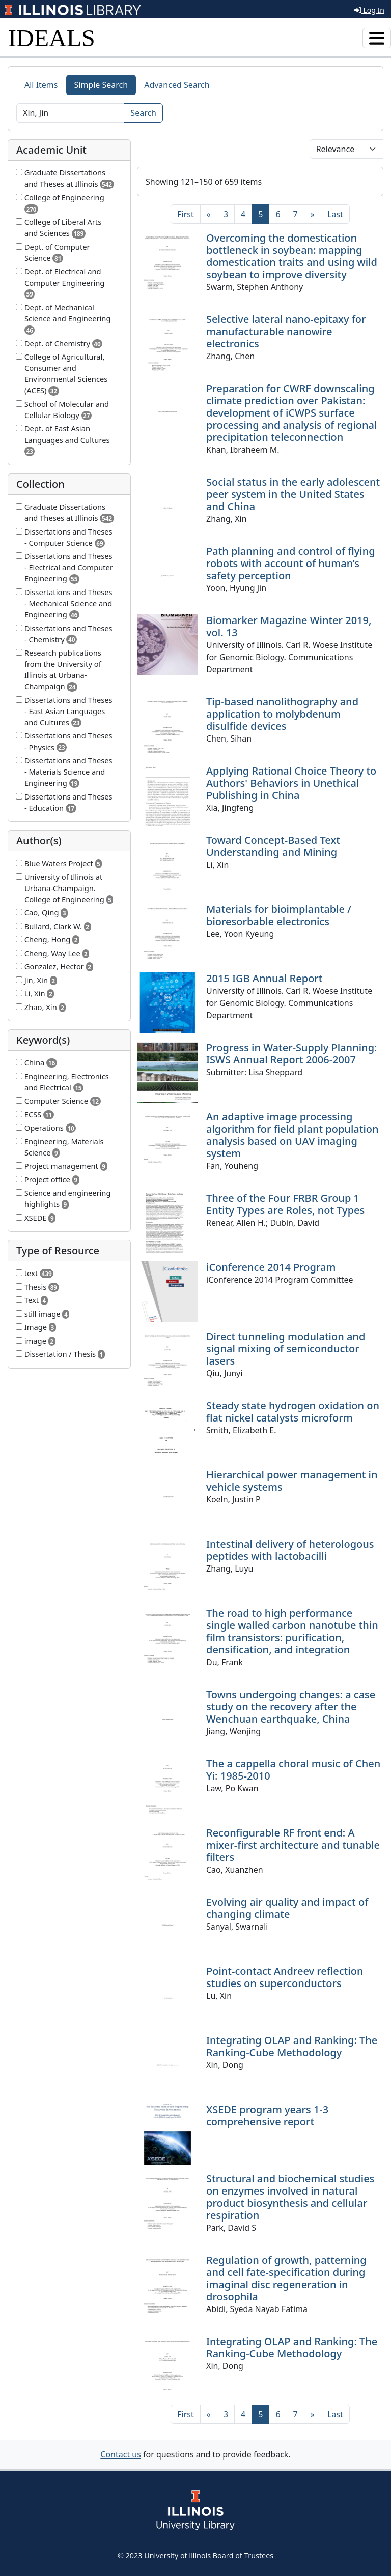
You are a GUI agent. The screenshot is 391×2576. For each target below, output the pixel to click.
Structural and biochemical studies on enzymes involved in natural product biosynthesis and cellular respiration (290, 2197)
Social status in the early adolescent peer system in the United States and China (293, 494)
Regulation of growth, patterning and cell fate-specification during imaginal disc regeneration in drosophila (286, 2278)
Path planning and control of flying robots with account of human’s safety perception (290, 563)
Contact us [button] (120, 2454)
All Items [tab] (41, 85)
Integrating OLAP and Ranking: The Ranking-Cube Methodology (291, 2046)
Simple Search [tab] (101, 85)
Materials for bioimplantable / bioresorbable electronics (278, 915)
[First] (185, 214)
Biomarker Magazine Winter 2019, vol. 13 (288, 626)
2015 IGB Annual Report (264, 978)
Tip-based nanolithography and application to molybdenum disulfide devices (282, 714)
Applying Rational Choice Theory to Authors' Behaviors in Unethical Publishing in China (291, 783)
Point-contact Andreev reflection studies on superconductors (284, 1977)
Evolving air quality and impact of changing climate (287, 1908)
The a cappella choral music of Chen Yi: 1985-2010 (293, 1770)
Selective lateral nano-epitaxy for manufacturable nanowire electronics (286, 331)
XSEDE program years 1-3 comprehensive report (267, 2115)
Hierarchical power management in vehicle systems (292, 1481)
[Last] (335, 214)
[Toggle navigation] (376, 38)
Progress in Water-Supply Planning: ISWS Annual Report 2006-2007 (291, 1054)
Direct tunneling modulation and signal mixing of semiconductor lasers (285, 1348)
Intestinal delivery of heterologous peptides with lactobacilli (290, 1550)
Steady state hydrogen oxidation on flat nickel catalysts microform (292, 1412)
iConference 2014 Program (271, 1267)
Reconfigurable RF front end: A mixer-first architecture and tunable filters (293, 1845)
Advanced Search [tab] (176, 85)
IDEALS (51, 37)
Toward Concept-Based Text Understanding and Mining (273, 846)
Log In (369, 10)
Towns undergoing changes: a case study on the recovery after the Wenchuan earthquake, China (290, 1706)
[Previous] (208, 214)
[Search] (70, 113)
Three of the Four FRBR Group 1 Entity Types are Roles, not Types (285, 1204)
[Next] (312, 214)
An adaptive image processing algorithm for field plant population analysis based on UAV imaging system (292, 1135)
